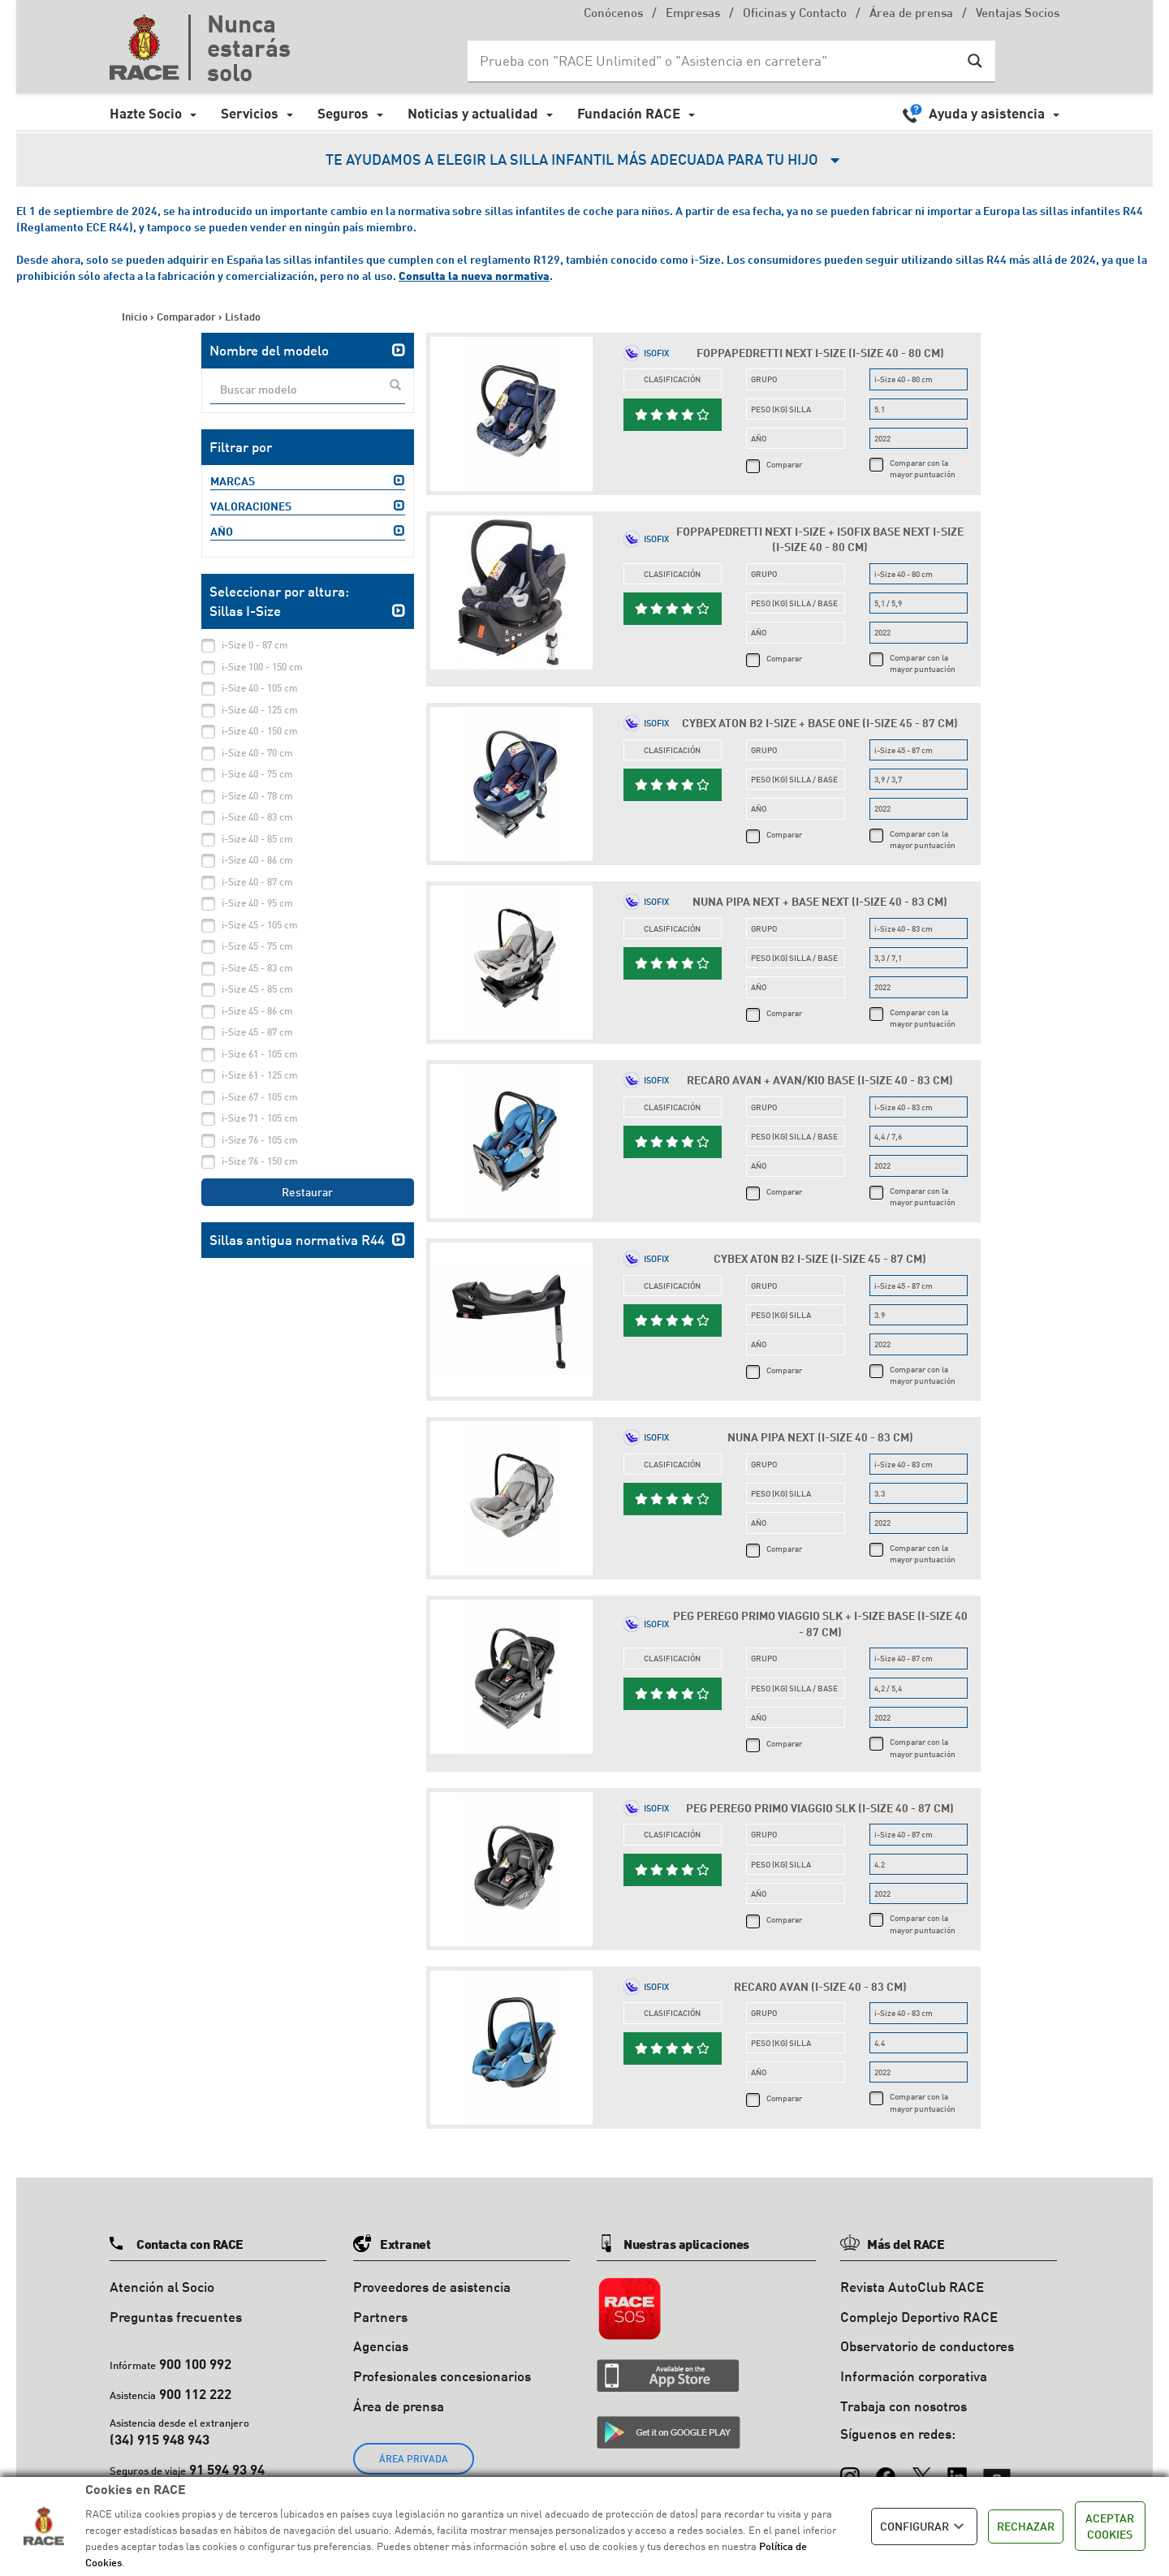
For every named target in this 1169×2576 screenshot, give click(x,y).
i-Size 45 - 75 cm (257, 946)
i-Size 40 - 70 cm (257, 753)
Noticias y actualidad (473, 113)
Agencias (380, 2345)
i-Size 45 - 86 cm (257, 1011)
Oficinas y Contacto (795, 14)
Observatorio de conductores (927, 2345)
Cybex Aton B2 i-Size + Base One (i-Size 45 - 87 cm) (820, 723)
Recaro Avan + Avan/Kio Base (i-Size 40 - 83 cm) (820, 1080)
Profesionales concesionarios (442, 2375)
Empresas (693, 14)
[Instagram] (850, 2470)
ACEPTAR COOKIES (1109, 2526)
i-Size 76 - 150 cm (260, 1161)
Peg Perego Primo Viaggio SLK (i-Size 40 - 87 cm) (820, 1808)
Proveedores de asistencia (432, 2286)
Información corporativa (913, 2375)
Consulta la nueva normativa (474, 275)
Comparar (784, 464)
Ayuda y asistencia (987, 113)
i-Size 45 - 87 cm (257, 1032)
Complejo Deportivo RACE (919, 2316)
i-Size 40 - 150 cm (260, 731)
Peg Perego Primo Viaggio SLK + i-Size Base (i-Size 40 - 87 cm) (820, 1624)
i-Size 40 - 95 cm (257, 903)
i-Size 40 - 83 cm (257, 817)
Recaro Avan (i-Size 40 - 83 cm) (820, 1986)
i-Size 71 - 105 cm (260, 1118)
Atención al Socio (162, 2286)
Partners (380, 2316)
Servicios (249, 113)
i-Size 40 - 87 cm (257, 882)
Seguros (343, 113)
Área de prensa (911, 14)
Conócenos (613, 14)
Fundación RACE (628, 113)
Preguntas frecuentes (176, 2316)
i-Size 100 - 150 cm (262, 667)
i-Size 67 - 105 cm (260, 1097)
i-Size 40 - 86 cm (257, 860)
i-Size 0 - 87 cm (255, 645)
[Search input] (715, 61)
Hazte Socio (146, 113)
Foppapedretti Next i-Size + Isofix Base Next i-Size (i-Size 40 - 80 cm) (820, 539)
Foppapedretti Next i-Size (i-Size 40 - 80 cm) (820, 353)
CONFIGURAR (924, 2526)
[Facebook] (885, 2470)
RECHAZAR (1026, 2526)
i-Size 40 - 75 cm (257, 774)
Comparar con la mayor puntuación (922, 468)
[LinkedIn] (957, 2470)
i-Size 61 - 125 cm (260, 1075)
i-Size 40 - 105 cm (260, 688)
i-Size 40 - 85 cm (257, 839)
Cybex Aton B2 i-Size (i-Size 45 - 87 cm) (820, 1258)
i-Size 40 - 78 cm (257, 796)
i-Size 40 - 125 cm (260, 710)
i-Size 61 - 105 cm (260, 1054)
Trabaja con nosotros (903, 2405)
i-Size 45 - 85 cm (257, 989)
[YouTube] (997, 2470)
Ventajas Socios (1017, 14)
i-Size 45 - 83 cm (257, 968)
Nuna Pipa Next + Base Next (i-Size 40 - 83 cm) (819, 901)
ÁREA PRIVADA (413, 2459)
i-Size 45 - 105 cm (260, 925)
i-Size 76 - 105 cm (260, 1140)
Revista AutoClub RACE (912, 2286)
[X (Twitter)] (921, 2470)
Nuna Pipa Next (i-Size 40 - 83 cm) (820, 1437)
